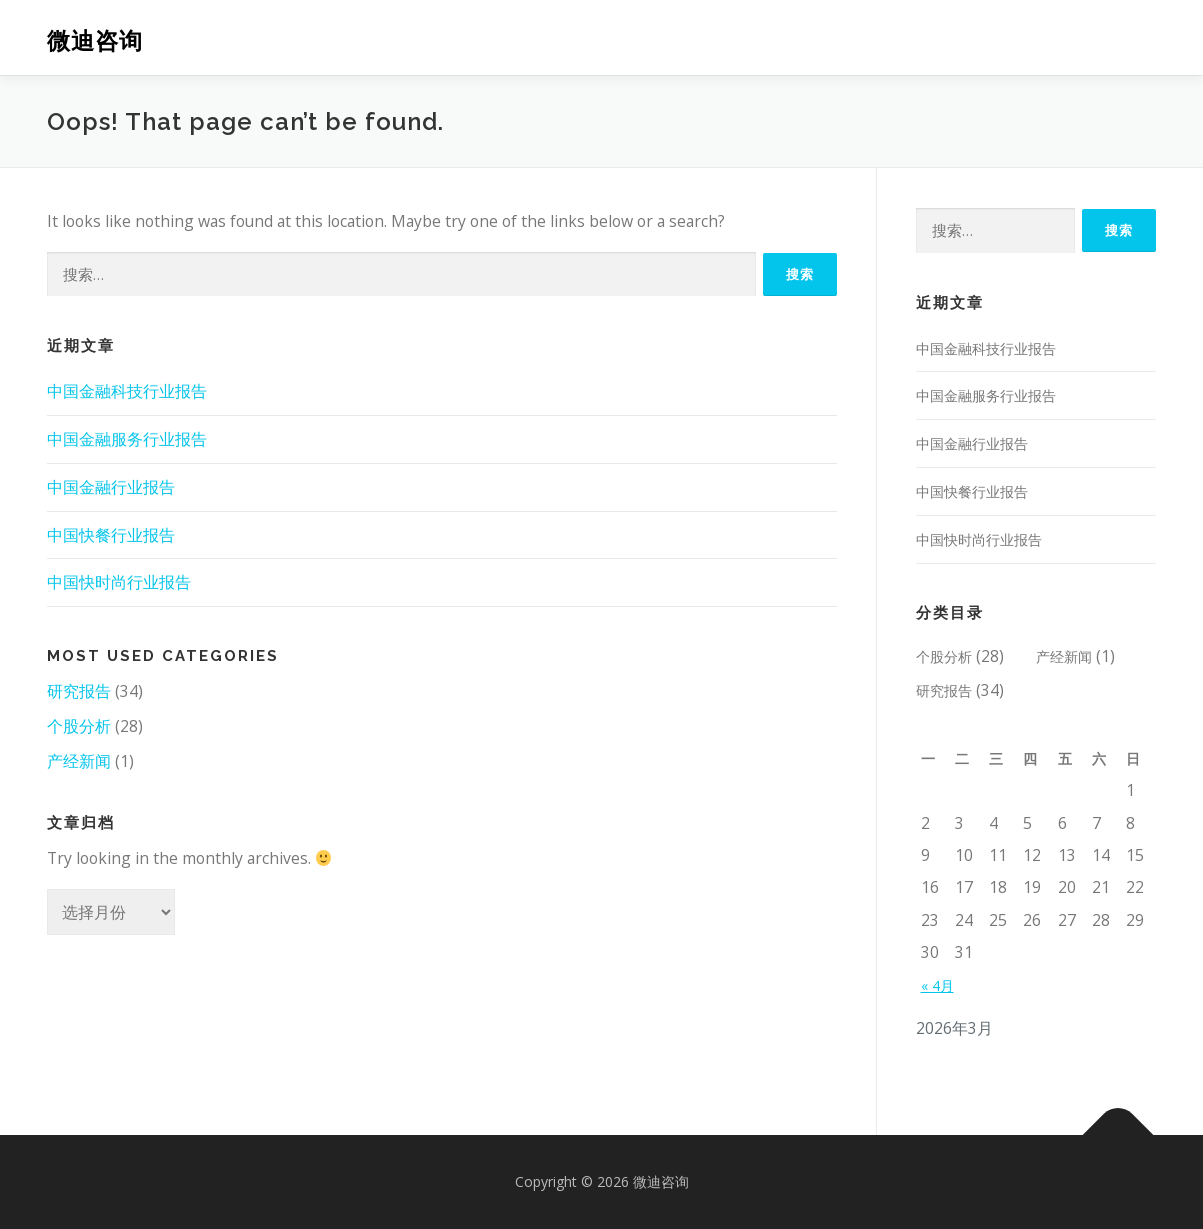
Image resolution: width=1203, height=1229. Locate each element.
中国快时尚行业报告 (119, 582)
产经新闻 (79, 761)
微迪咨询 (95, 40)
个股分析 (79, 726)
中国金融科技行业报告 (127, 391)
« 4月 (937, 985)
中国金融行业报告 (111, 487)
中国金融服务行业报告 (127, 439)
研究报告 (79, 691)
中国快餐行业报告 (111, 535)
